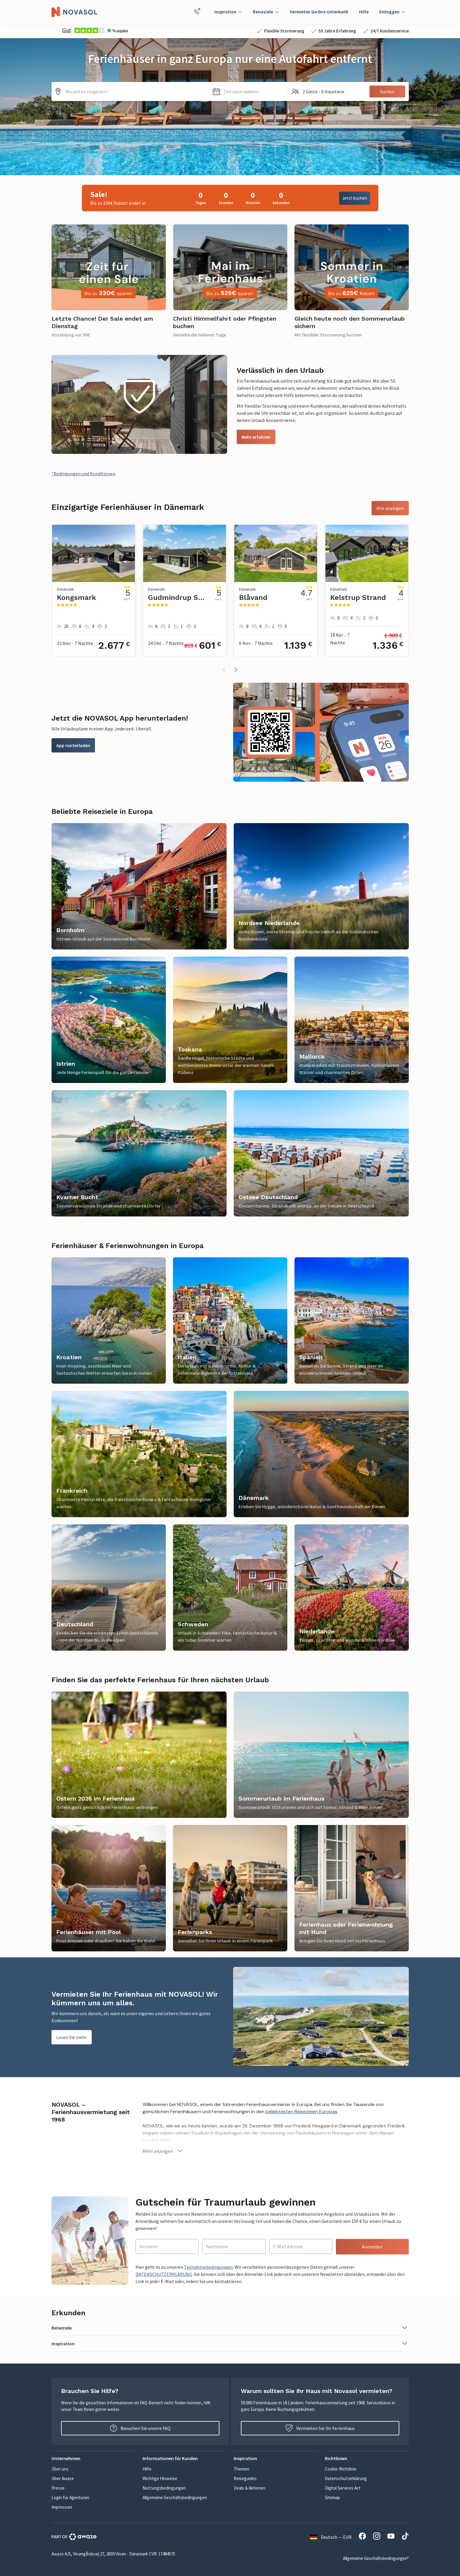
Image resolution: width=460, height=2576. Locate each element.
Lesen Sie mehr (71, 2037)
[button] (248, 91)
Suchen (387, 91)
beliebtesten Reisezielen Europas (301, 2111)
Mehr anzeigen (163, 2151)
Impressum (62, 2507)
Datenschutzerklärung (346, 2478)
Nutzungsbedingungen (164, 2488)
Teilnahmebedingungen (208, 2267)
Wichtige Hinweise (160, 2478)
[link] (109, 284)
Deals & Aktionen (249, 2488)
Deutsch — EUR (331, 2537)
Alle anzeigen (390, 508)
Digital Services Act (343, 2488)
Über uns (60, 2469)
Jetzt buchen (354, 198)
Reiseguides (245, 2478)
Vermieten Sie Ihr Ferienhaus (320, 2428)
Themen (241, 2469)
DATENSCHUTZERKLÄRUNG (163, 2274)
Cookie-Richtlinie (340, 2469)
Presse (58, 2488)
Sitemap (332, 2497)
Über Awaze (63, 2478)
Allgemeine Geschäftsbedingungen (175, 2497)
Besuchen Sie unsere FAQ (140, 2428)
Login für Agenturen (70, 2497)
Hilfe (364, 12)
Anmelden (372, 2247)
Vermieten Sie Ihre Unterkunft (319, 12)
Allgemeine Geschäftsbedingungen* (376, 2558)
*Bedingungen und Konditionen (84, 474)
